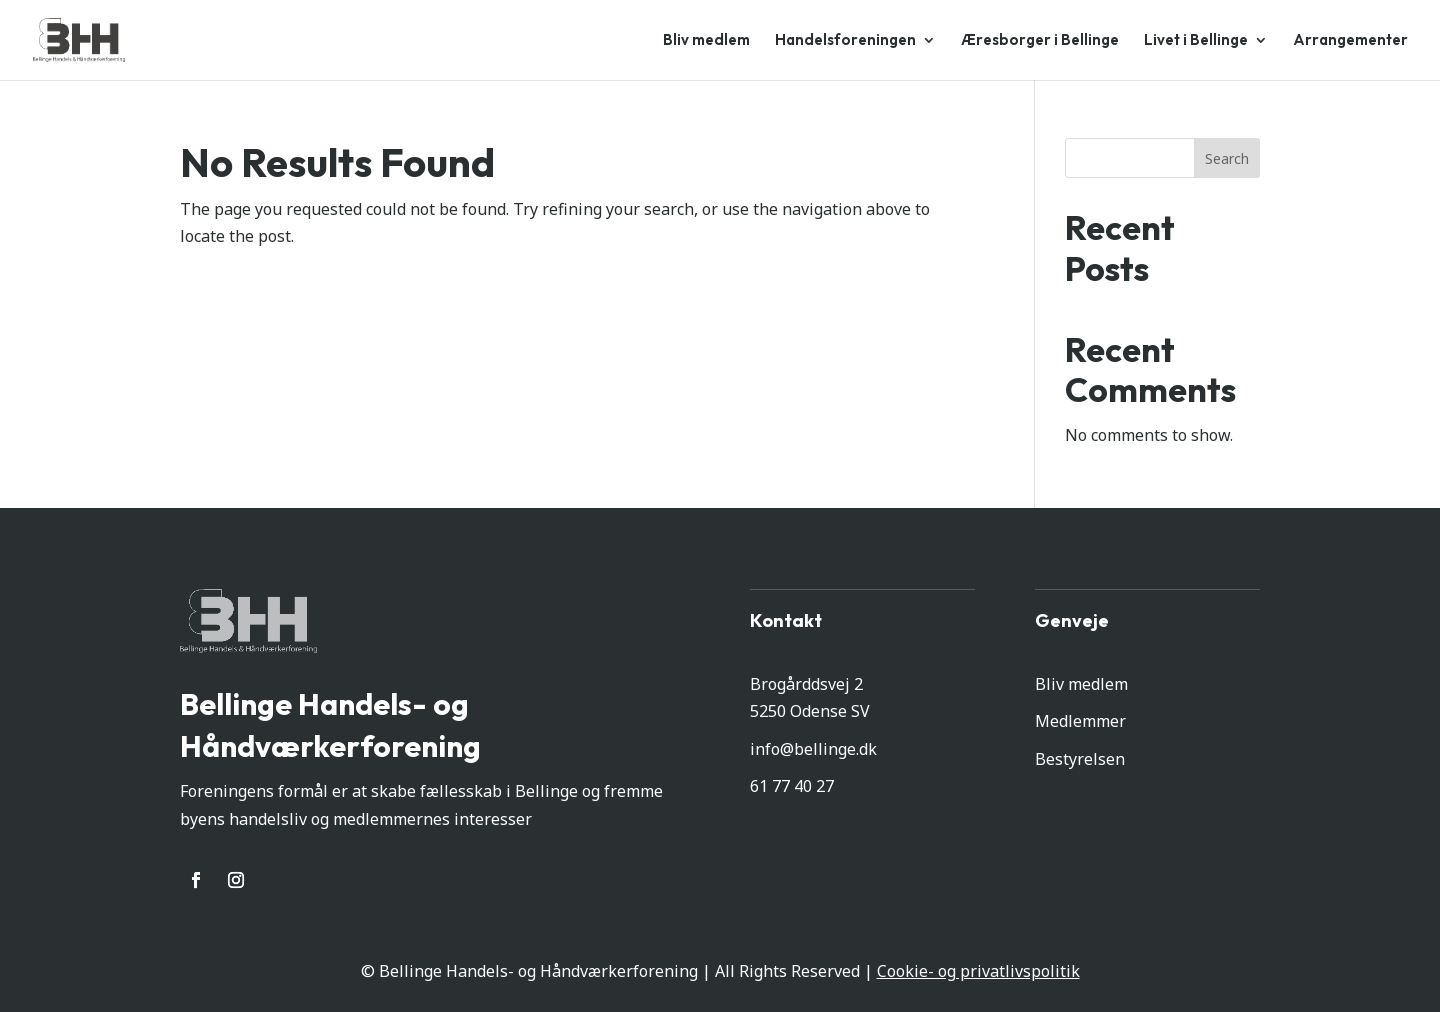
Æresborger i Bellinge (1040, 41)
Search (1227, 158)
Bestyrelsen (1080, 759)
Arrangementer (1350, 41)
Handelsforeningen (845, 41)
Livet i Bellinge (1196, 41)
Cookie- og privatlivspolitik (978, 971)
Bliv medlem (706, 41)
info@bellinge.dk (813, 749)
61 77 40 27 (792, 786)
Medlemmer (1080, 721)
